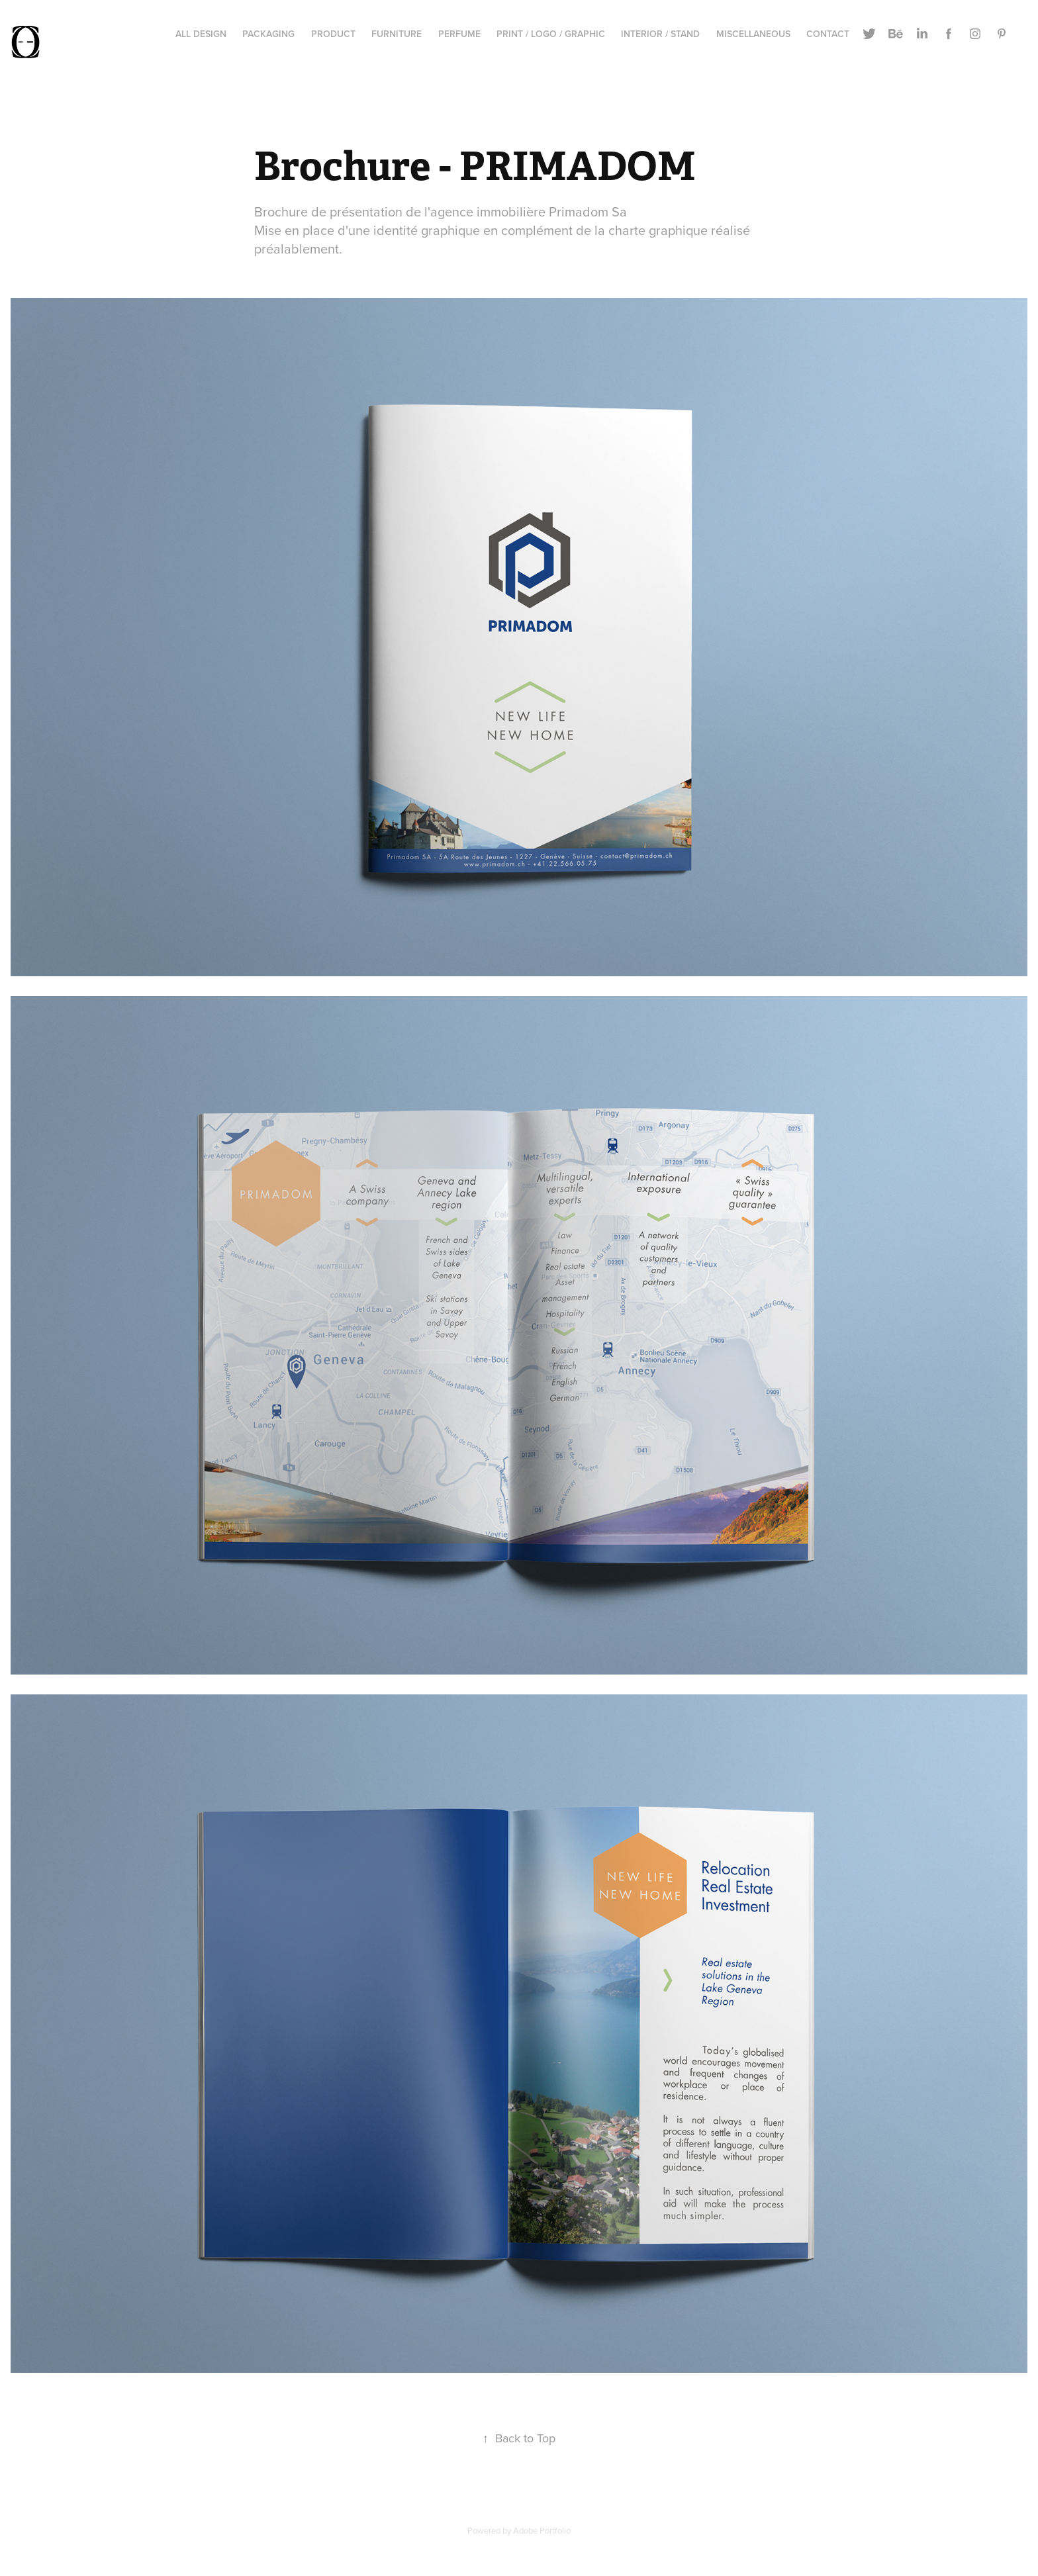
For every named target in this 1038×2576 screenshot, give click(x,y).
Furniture (396, 33)
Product (333, 33)
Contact (827, 33)
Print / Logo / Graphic (550, 33)
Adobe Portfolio (542, 2530)
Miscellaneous (753, 33)
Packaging (268, 33)
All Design (200, 33)
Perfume (459, 33)
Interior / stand (660, 33)
